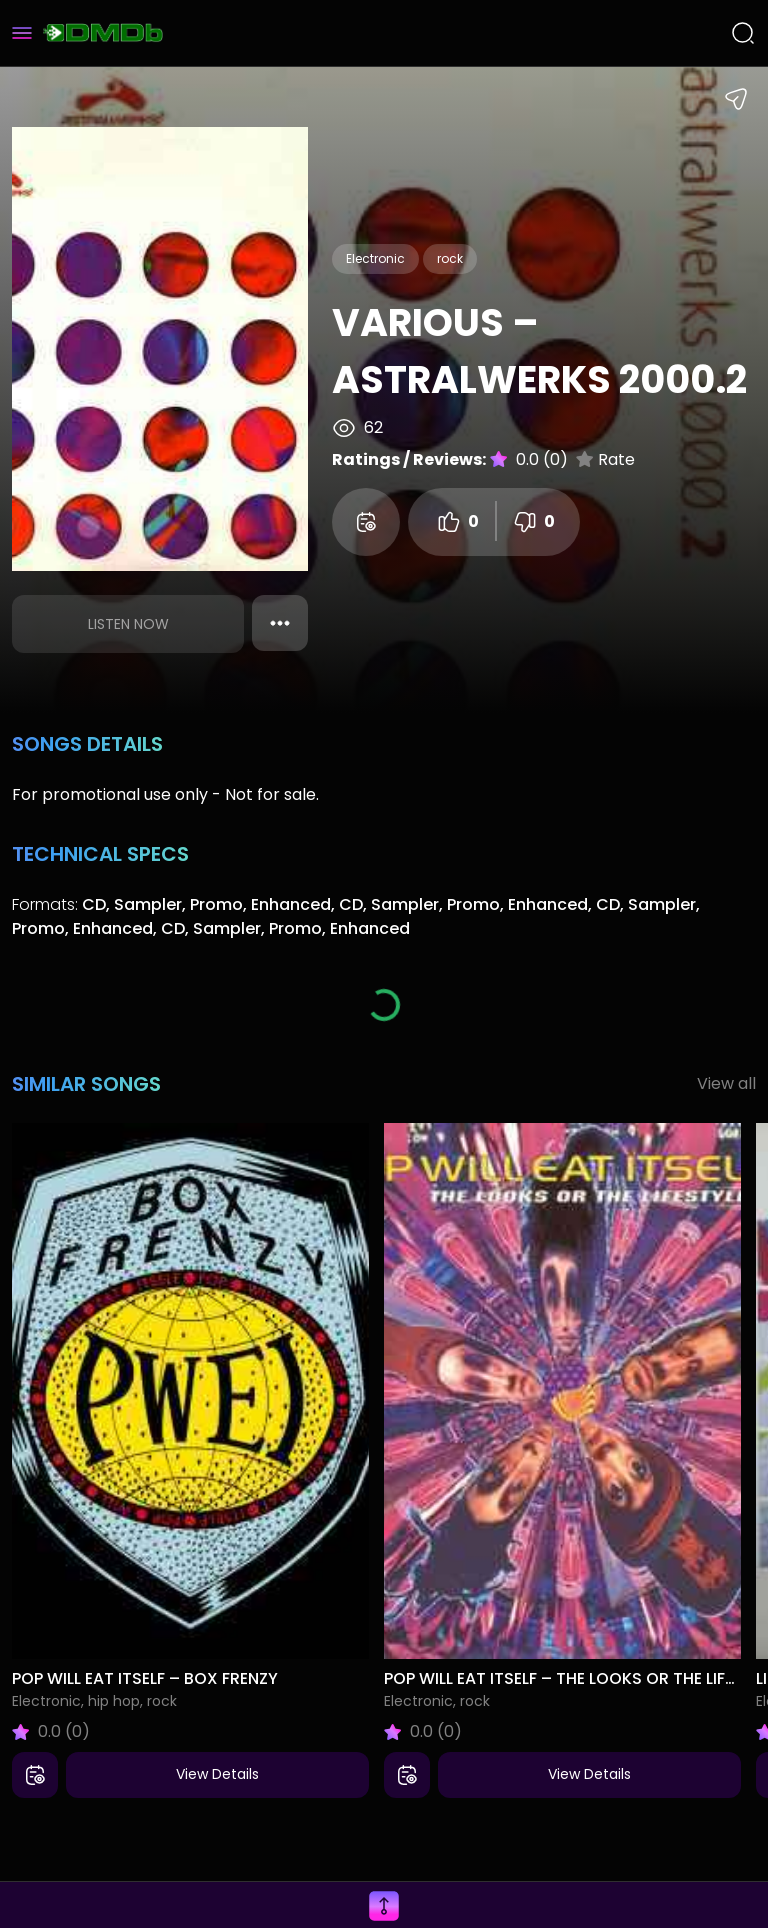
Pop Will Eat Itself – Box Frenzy (145, 1678)
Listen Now (128, 624)
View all (726, 1083)
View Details (217, 1774)
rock (450, 258)
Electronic (375, 258)
